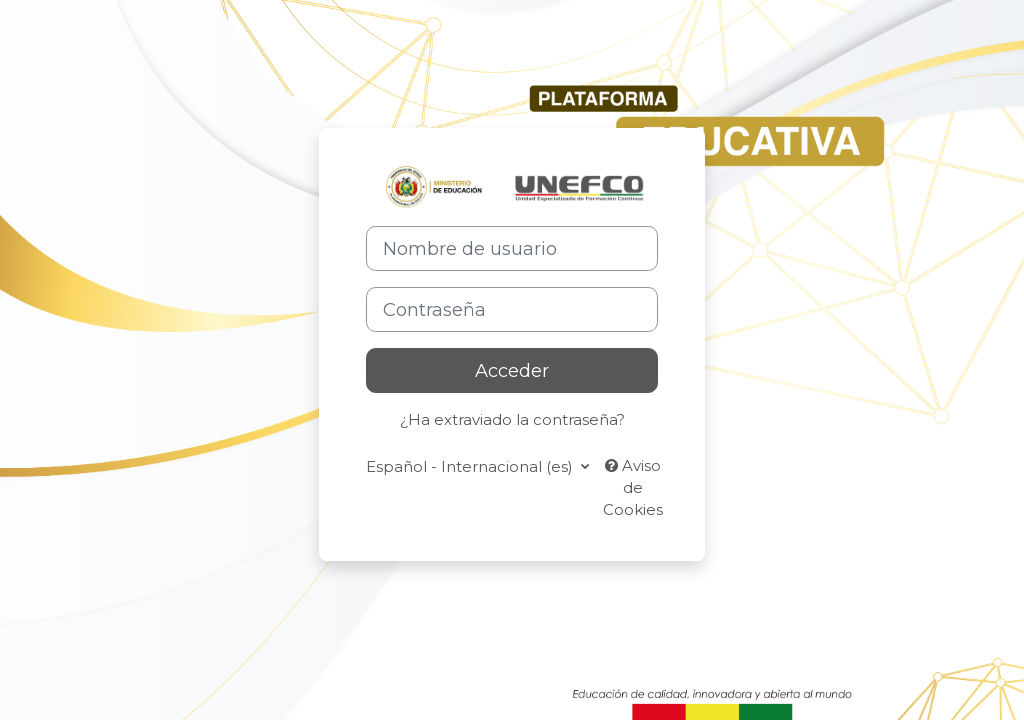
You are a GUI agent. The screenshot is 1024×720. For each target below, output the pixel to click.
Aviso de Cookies (633, 488)
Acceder (512, 370)
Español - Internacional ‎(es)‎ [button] (471, 467)
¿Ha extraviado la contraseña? (512, 420)
